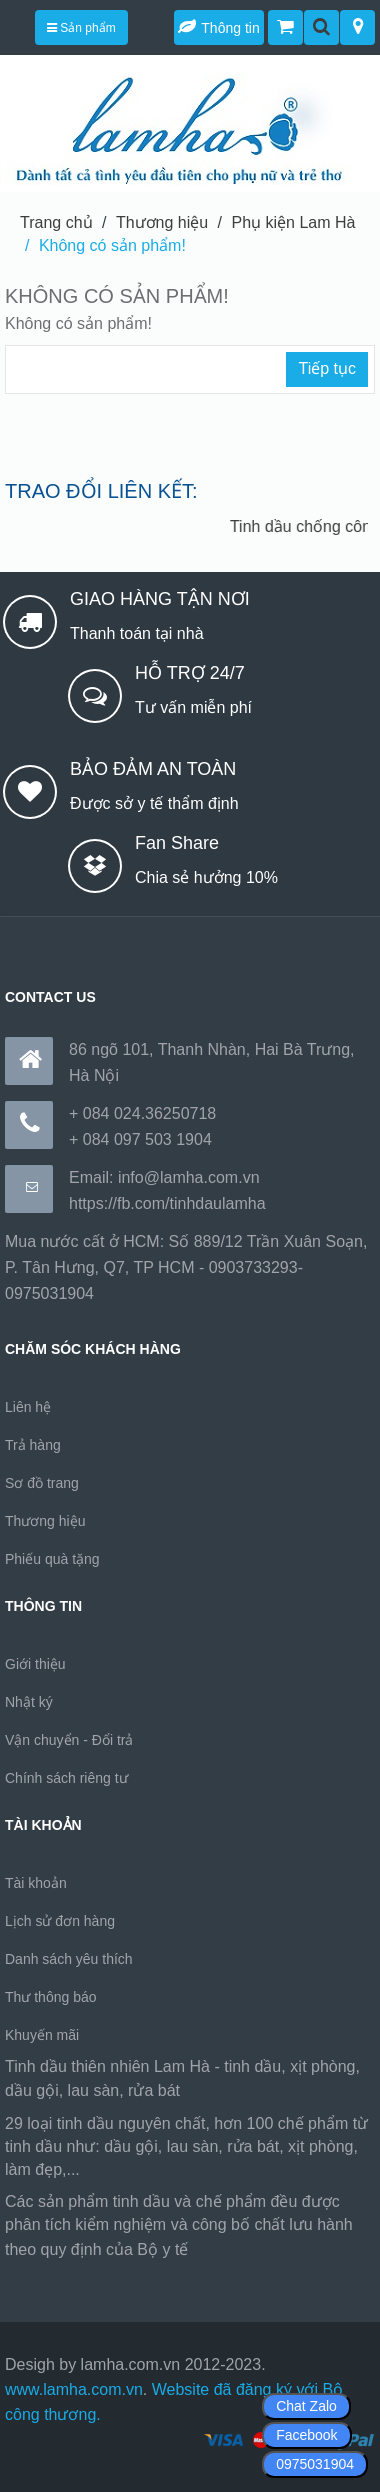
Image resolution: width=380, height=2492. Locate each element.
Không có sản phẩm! (112, 245)
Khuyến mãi (42, 2035)
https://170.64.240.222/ (275, 2249)
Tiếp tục (327, 368)
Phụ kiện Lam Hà (294, 222)
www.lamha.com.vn (74, 2389)
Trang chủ (56, 222)
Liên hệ (28, 1407)
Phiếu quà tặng (52, 1559)
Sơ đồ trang (42, 1483)
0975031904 (315, 2464)
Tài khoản (36, 1883)
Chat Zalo (306, 2406)
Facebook (306, 2435)
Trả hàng (33, 1445)
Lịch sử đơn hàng (60, 1921)
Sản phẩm (81, 28)
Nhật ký (29, 1702)
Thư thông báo (51, 1997)
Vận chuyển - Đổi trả (69, 1740)
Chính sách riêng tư (66, 1778)
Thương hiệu (162, 222)
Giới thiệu (35, 1664)
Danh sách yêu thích (69, 1959)
